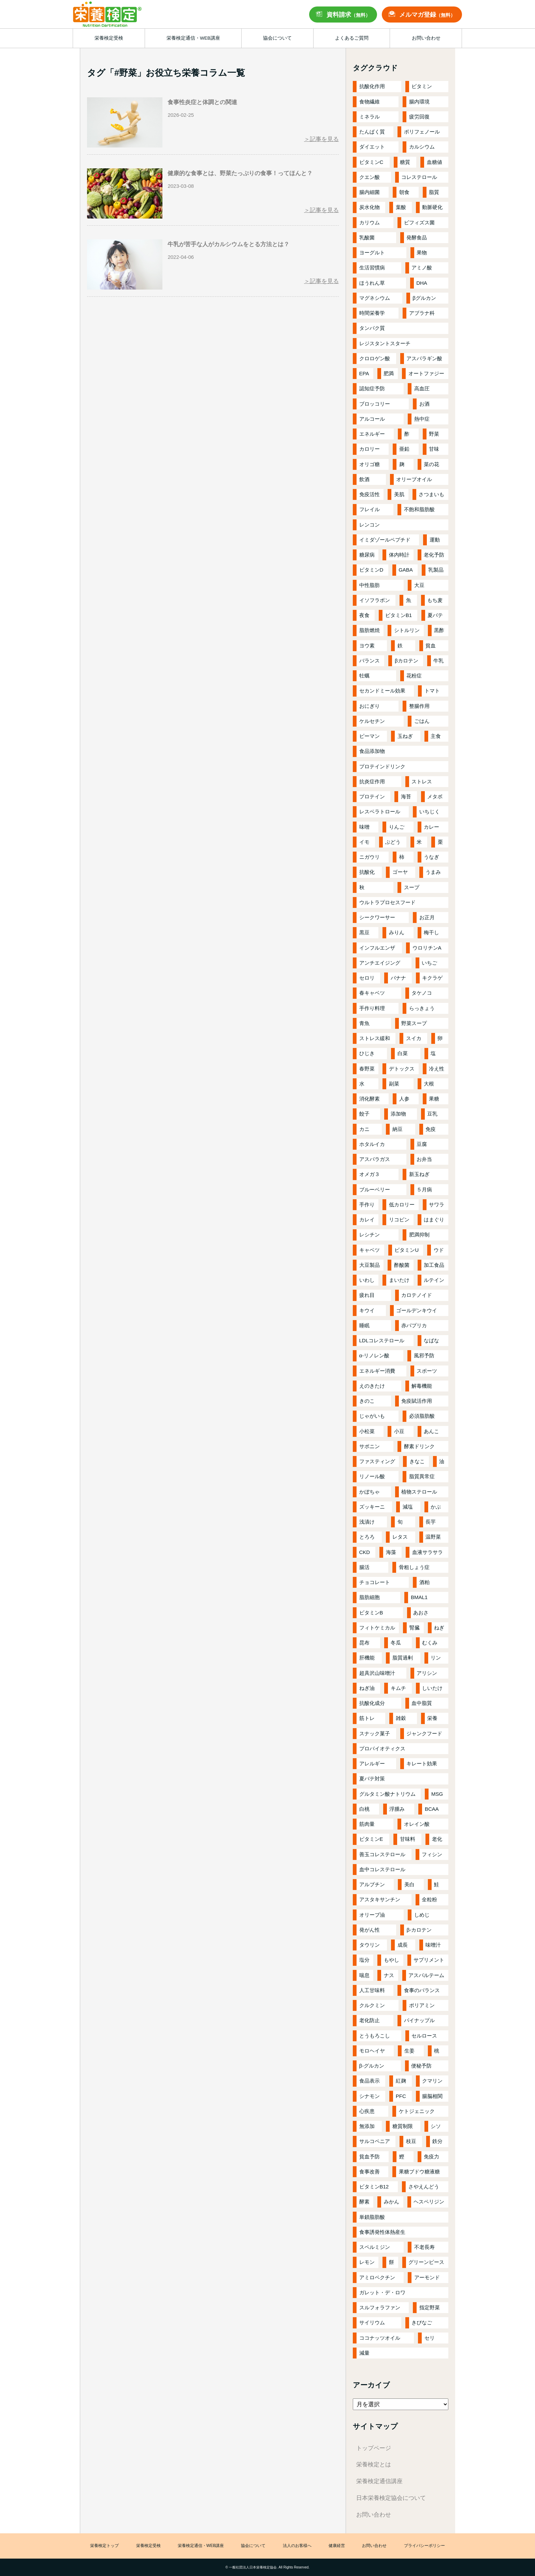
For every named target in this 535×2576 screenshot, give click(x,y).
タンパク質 (372, 328)
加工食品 (434, 1265)
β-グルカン (372, 2066)
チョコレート (374, 1582)
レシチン (369, 1234)
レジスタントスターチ (384, 343)
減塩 (408, 1507)
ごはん (422, 721)
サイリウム (372, 2322)
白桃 (364, 1809)
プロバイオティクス (382, 1748)
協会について (253, 2546)
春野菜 (367, 1069)
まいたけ (399, 1280)
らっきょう (422, 1008)
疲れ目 (367, 1295)
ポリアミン (422, 2005)
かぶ (436, 1507)
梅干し (431, 932)
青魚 (364, 1023)
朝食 (404, 192)
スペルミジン (374, 2247)
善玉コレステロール (382, 1854)
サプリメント (429, 1960)
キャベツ (369, 1250)
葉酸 (401, 207)
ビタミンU (406, 1250)
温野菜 (433, 1537)
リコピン (399, 1219)
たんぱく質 (372, 132)
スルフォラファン (379, 2307)
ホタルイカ (372, 1144)
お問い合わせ (373, 2514)
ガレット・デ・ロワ (382, 2292)
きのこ (367, 1401)
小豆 (399, 1431)
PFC (401, 2096)
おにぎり (369, 706)
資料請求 (348, 14)
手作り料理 (372, 1008)
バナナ (398, 978)
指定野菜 (429, 2307)
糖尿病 (367, 555)
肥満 (389, 373)
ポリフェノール (422, 132)
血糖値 (434, 162)
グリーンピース (426, 2262)
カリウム (369, 222)
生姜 (409, 2051)
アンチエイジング (379, 963)
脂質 (434, 192)
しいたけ (432, 1688)
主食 (436, 736)
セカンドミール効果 (382, 691)
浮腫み (397, 1809)
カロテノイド (416, 1295)
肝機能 (367, 1658)
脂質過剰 (402, 1658)
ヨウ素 (367, 645)
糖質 (405, 162)
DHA (421, 283)
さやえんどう (423, 2186)
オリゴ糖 (369, 464)
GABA (406, 570)
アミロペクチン (377, 2277)
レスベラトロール (379, 811)
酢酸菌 (401, 1265)
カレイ (367, 1219)
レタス (400, 1537)
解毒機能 (421, 1386)
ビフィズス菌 (419, 222)
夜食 (364, 615)
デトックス (402, 1069)
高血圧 (422, 388)
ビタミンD (371, 570)
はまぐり (434, 1219)
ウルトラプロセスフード (387, 902)
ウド (439, 1250)
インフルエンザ (377, 948)
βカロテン (406, 660)
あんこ (431, 1431)
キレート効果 (421, 1763)
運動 (435, 540)
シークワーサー (377, 917)
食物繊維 (369, 101)
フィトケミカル (377, 1627)
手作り (367, 1204)
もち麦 (435, 600)
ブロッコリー (374, 404)
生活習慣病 (372, 267)
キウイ (367, 1310)
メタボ (435, 796)
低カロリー (402, 1204)
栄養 (432, 1718)
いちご (429, 963)
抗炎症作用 (372, 781)
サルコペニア (374, 2141)
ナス (389, 1975)
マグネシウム (374, 298)
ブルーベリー (374, 1189)
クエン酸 (369, 177)
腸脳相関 (432, 2096)
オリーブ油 (372, 1915)
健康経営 (337, 2546)
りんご (396, 827)
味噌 (364, 827)
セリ (429, 2338)
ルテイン (434, 1280)
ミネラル (369, 117)
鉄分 (437, 2141)
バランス (369, 660)
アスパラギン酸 (424, 358)
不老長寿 (424, 2247)
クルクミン (372, 2005)
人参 (404, 1099)
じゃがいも (372, 1416)
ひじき (367, 1053)
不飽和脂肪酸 (419, 509)
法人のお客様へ (297, 2546)
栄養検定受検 (148, 2546)
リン (436, 1658)
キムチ (398, 1688)
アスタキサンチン (379, 1899)
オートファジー (426, 373)
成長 (402, 1945)
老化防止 (369, 2020)
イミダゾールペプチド (384, 540)
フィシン (432, 1854)
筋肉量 (367, 1824)
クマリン (432, 2081)
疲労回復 (419, 117)
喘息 (364, 1975)
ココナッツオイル (379, 2338)
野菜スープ (414, 1023)
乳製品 (436, 570)
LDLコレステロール (382, 1340)
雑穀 (401, 1718)
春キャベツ (372, 993)
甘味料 (407, 1839)
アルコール (372, 419)
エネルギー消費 (377, 1371)
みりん (396, 932)
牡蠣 (364, 675)
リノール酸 (372, 1476)
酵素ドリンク (419, 1446)
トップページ (373, 2448)
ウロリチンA (427, 948)
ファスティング (377, 1461)
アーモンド (427, 2277)
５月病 (424, 1189)
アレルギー (372, 1763)
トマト (432, 691)
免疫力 (431, 2156)
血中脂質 (421, 1703)
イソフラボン (374, 600)
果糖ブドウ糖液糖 (419, 2171)
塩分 (364, 1960)
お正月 (427, 917)
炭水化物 (369, 207)
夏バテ (435, 615)
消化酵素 (369, 1099)
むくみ (429, 1643)
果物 (422, 252)
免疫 (430, 1129)
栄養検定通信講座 (379, 2481)
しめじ (422, 1915)
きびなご (421, 2322)
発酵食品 (416, 237)
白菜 (402, 1053)
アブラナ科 (422, 313)
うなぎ (431, 857)
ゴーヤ (400, 872)
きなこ (417, 1461)
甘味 (434, 449)
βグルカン (424, 298)
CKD (364, 1552)
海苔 (406, 796)
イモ (364, 842)
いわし (367, 1280)
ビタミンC (371, 162)
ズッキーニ (372, 1507)
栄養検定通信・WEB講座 (201, 2546)
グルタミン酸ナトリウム (387, 1794)
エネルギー (372, 434)
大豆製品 (369, 1265)
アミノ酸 (421, 267)
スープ (411, 887)
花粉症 (414, 675)
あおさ (421, 1612)
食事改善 (369, 2171)
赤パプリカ (414, 1325)
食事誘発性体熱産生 (382, 2232)
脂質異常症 (422, 1476)
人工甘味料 (372, 1990)
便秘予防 (421, 2066)
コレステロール (419, 177)
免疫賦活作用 (416, 1401)
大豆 (419, 585)
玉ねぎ (405, 736)
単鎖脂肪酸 (372, 2217)
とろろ (367, 1537)
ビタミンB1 (398, 615)
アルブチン (372, 1884)
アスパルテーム (426, 1975)
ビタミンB (371, 1612)
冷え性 (436, 1069)
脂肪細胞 (369, 1597)
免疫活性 (369, 494)
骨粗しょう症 (414, 1567)
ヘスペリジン (429, 2201)
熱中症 (422, 419)
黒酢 (439, 630)
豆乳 (432, 1114)
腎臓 (414, 1627)
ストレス (421, 781)
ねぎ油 (367, 1688)
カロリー (369, 449)
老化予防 (434, 555)
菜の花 (431, 464)
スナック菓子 (374, 1733)
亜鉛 (404, 449)
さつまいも (431, 494)
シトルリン (407, 630)
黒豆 (364, 932)
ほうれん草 (372, 283)
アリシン (427, 1673)
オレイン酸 (417, 1824)
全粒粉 (429, 1899)
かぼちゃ (369, 1492)
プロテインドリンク (382, 766)
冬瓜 (396, 1643)
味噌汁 (433, 1945)
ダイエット (372, 147)
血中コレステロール (382, 1869)
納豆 (397, 1129)
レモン (367, 2262)
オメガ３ (369, 1174)
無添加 (367, 2126)
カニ (364, 1129)
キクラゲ (432, 978)
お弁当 (424, 1159)
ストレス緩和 (374, 1038)
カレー (431, 827)
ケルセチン (372, 721)
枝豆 (411, 2141)
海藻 (391, 1552)
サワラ (436, 1204)
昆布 (364, 1643)
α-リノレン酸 (374, 1355)
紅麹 (401, 2081)
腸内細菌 (369, 192)
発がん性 (369, 1930)
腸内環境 (419, 101)
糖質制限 (402, 2126)
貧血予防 (369, 2156)
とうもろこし (374, 2036)
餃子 (364, 1114)
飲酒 (364, 479)
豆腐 (422, 1144)
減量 (364, 2353)
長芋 (430, 1522)
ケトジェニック (417, 2111)
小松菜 (367, 1431)
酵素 (364, 2201)
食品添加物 (372, 751)
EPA (364, 373)
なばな (431, 1340)
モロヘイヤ (372, 2051)
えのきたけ (372, 1386)
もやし (391, 1960)
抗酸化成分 (372, 1703)
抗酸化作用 (372, 86)
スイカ (413, 1038)
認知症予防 (372, 388)
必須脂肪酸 (422, 1416)
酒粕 (424, 1582)
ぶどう (393, 842)
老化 (437, 1839)
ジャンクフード (424, 1733)
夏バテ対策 (372, 1778)
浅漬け (367, 1522)
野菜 (434, 434)
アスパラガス (374, 1159)
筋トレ (367, 1718)
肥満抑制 (419, 1234)
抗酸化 (367, 872)
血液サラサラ (427, 1552)
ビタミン (421, 86)
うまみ (433, 872)
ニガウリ (369, 857)
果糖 (434, 1099)
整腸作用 (419, 706)
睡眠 (364, 1325)
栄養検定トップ (104, 2546)
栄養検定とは (373, 2464)
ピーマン (369, 736)
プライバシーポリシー (424, 2546)
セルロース (424, 2036)
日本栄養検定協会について (391, 2498)
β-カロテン (419, 1930)
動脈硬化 (432, 207)
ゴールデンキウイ (416, 1310)
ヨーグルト (372, 252)
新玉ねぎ (419, 1174)
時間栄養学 (372, 313)
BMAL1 (419, 1597)
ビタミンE (371, 1839)
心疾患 (367, 2111)
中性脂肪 (369, 585)
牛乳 (438, 660)
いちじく (429, 811)
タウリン (369, 1945)
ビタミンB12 (374, 2186)
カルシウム (422, 147)
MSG (437, 1794)
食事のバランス (422, 1990)
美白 (409, 1884)
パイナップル (419, 2020)
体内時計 (399, 555)
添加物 (398, 1114)
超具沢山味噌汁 (377, 1673)
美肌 (399, 494)
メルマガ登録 (427, 14)
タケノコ (421, 993)
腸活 (364, 1567)
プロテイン (372, 796)
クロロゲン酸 (374, 358)
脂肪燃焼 (369, 630)
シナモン (369, 2096)
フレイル (369, 509)
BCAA (432, 1809)
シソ (436, 2126)
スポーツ (427, 1371)
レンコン (369, 525)
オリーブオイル (414, 479)
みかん (391, 2201)
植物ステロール (419, 1492)
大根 (429, 1084)
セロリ (367, 978)
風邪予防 (424, 1355)
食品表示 (369, 2081)
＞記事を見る (321, 139)
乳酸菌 (367, 237)
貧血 (430, 645)
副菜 (394, 1084)
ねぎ (439, 1627)
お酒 (424, 404)
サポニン (369, 1446)
